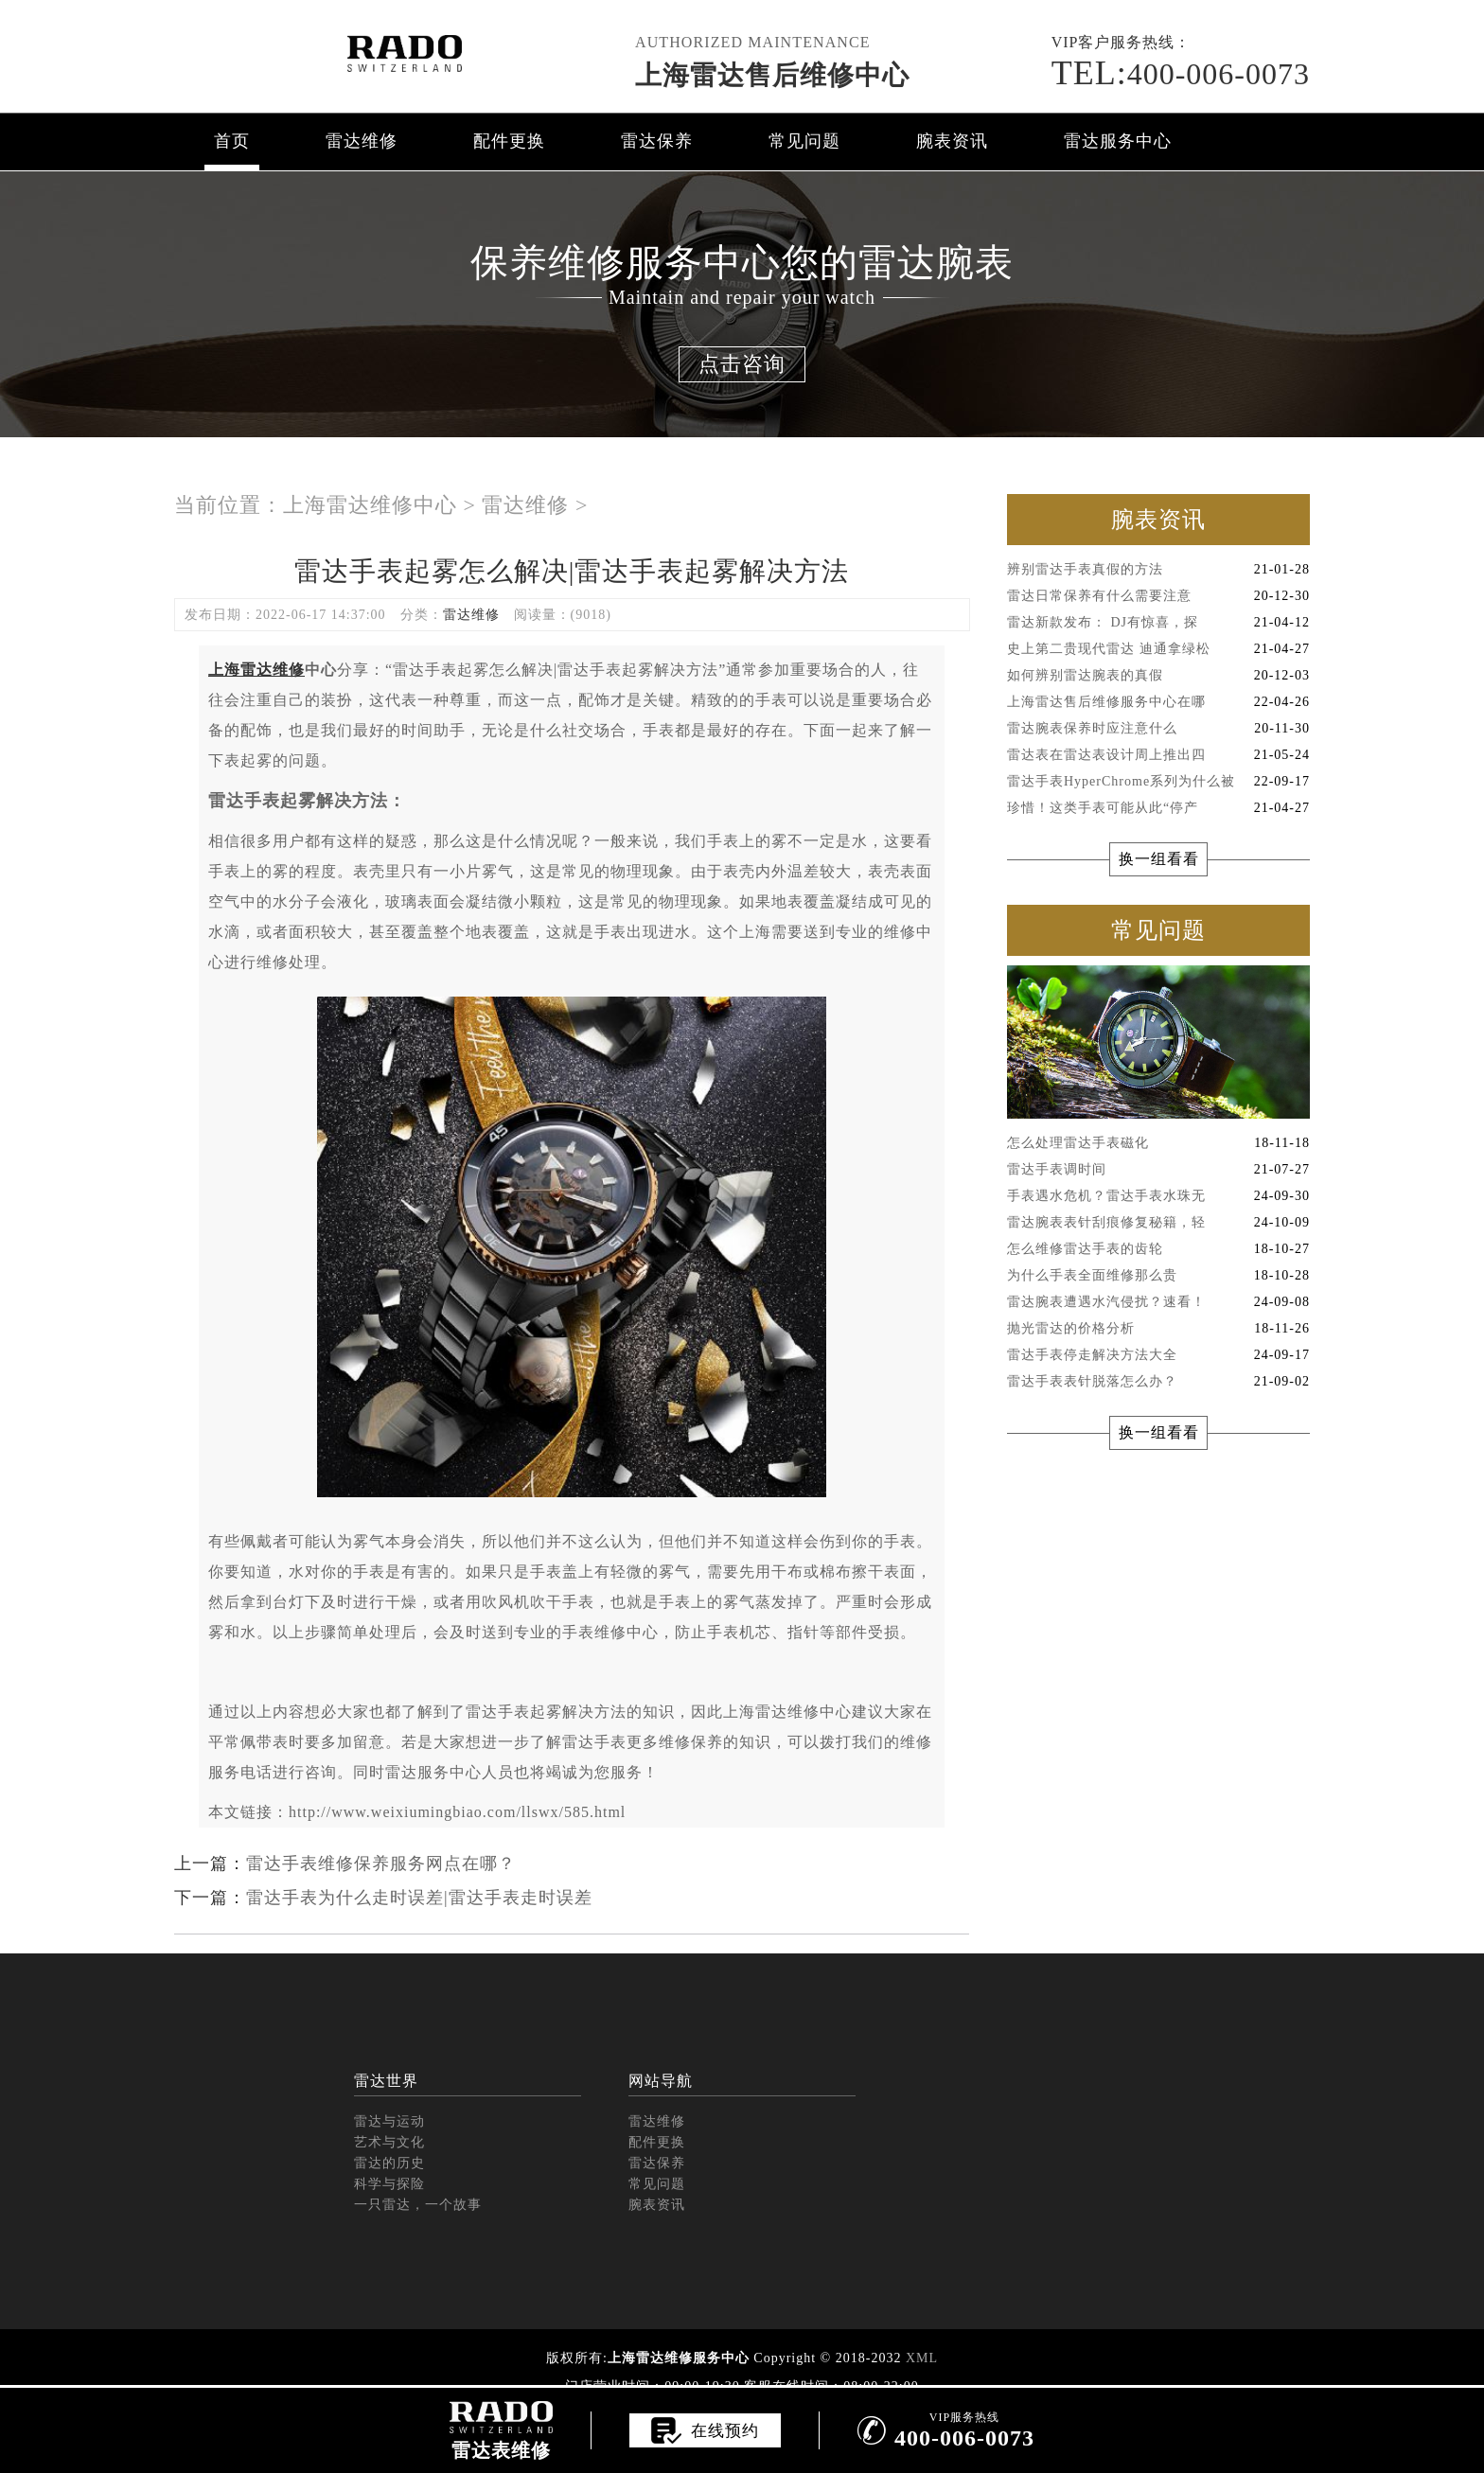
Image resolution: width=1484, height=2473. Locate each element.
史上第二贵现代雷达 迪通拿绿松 (1158, 649)
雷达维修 (362, 141)
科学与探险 (389, 2184)
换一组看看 (1159, 859)
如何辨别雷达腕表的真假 (1158, 675)
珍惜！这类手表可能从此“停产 (1158, 808)
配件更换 (509, 141)
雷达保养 (657, 141)
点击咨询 (742, 364)
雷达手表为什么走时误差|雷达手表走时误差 (419, 1897)
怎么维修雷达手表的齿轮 (1158, 1249)
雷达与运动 (389, 2121)
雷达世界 (386, 2081)
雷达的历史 (389, 2163)
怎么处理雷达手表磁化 (1158, 1143)
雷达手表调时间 (1158, 1170)
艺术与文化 (389, 2142)
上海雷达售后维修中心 (772, 75)
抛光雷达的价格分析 (1158, 1329)
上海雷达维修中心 (370, 505)
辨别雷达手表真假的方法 (1158, 569)
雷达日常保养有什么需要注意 (1158, 596)
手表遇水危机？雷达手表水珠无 (1158, 1196)
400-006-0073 (1180, 74)
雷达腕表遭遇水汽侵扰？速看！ (1158, 1302)
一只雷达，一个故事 (418, 2205)
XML (922, 2358)
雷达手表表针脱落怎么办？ (1158, 1382)
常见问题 (804, 141)
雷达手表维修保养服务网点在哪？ (381, 1863)
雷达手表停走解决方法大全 (1158, 1355)
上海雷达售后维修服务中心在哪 (1158, 702)
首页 (232, 141)
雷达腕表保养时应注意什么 (1158, 728)
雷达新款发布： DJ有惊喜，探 (1158, 622)
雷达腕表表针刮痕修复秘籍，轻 (1158, 1223)
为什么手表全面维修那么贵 (1158, 1276)
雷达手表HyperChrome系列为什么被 (1158, 781)
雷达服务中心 (1118, 141)
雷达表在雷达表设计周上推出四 (1158, 755)
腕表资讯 (952, 141)
